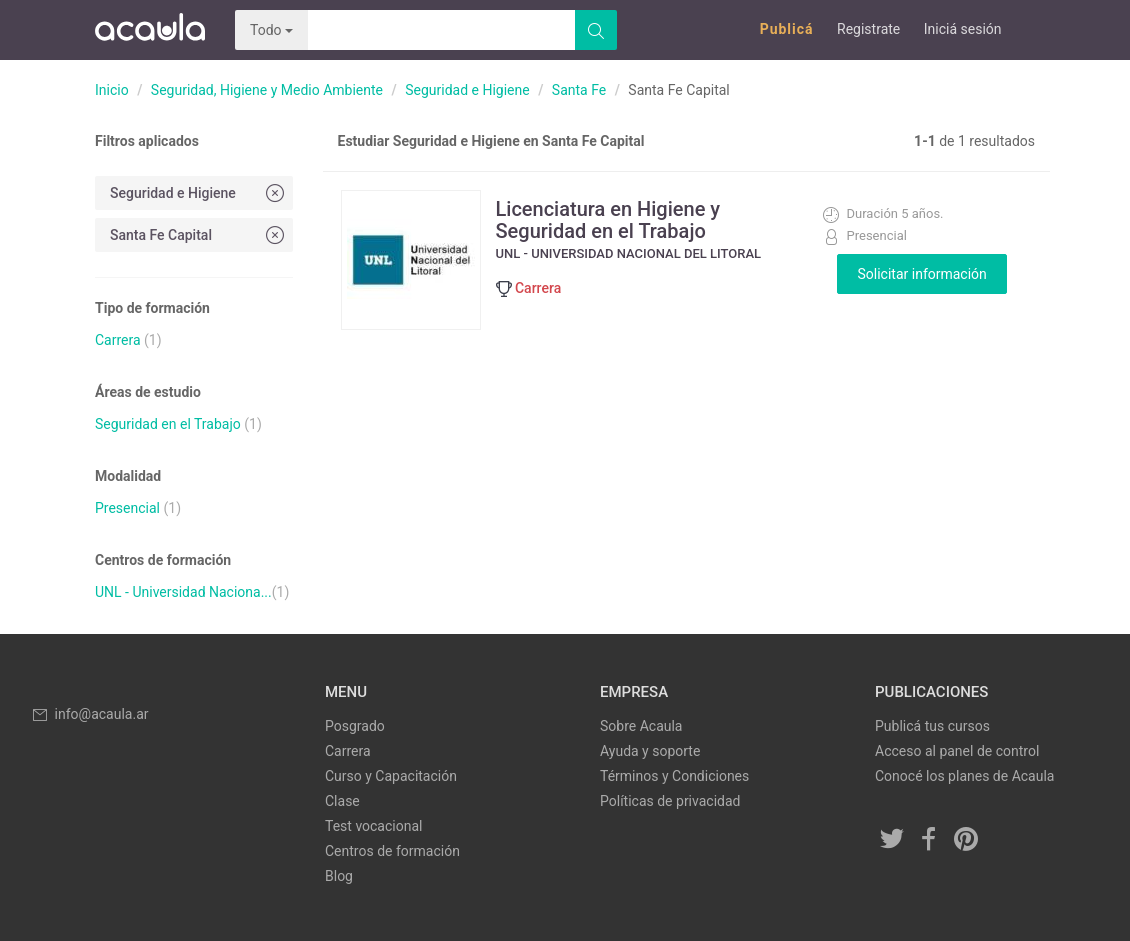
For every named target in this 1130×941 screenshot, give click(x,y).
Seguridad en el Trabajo (168, 424)
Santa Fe (579, 90)
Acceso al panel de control (957, 751)
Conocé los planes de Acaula (964, 776)
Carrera (118, 340)
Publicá (787, 29)
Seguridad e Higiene (467, 90)
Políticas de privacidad (670, 801)
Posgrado (355, 726)
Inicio (112, 90)
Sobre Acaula (641, 726)
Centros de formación (392, 851)
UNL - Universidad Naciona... (183, 592)
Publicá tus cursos (932, 726)
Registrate (868, 29)
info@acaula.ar (89, 714)
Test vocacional (373, 826)
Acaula (150, 30)
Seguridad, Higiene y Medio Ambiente (267, 90)
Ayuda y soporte (650, 751)
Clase (342, 801)
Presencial (127, 508)
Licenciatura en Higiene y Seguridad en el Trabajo (608, 220)
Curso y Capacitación (391, 776)
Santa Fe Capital (199, 234)
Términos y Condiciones (674, 776)
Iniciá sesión (963, 29)
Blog (339, 876)
